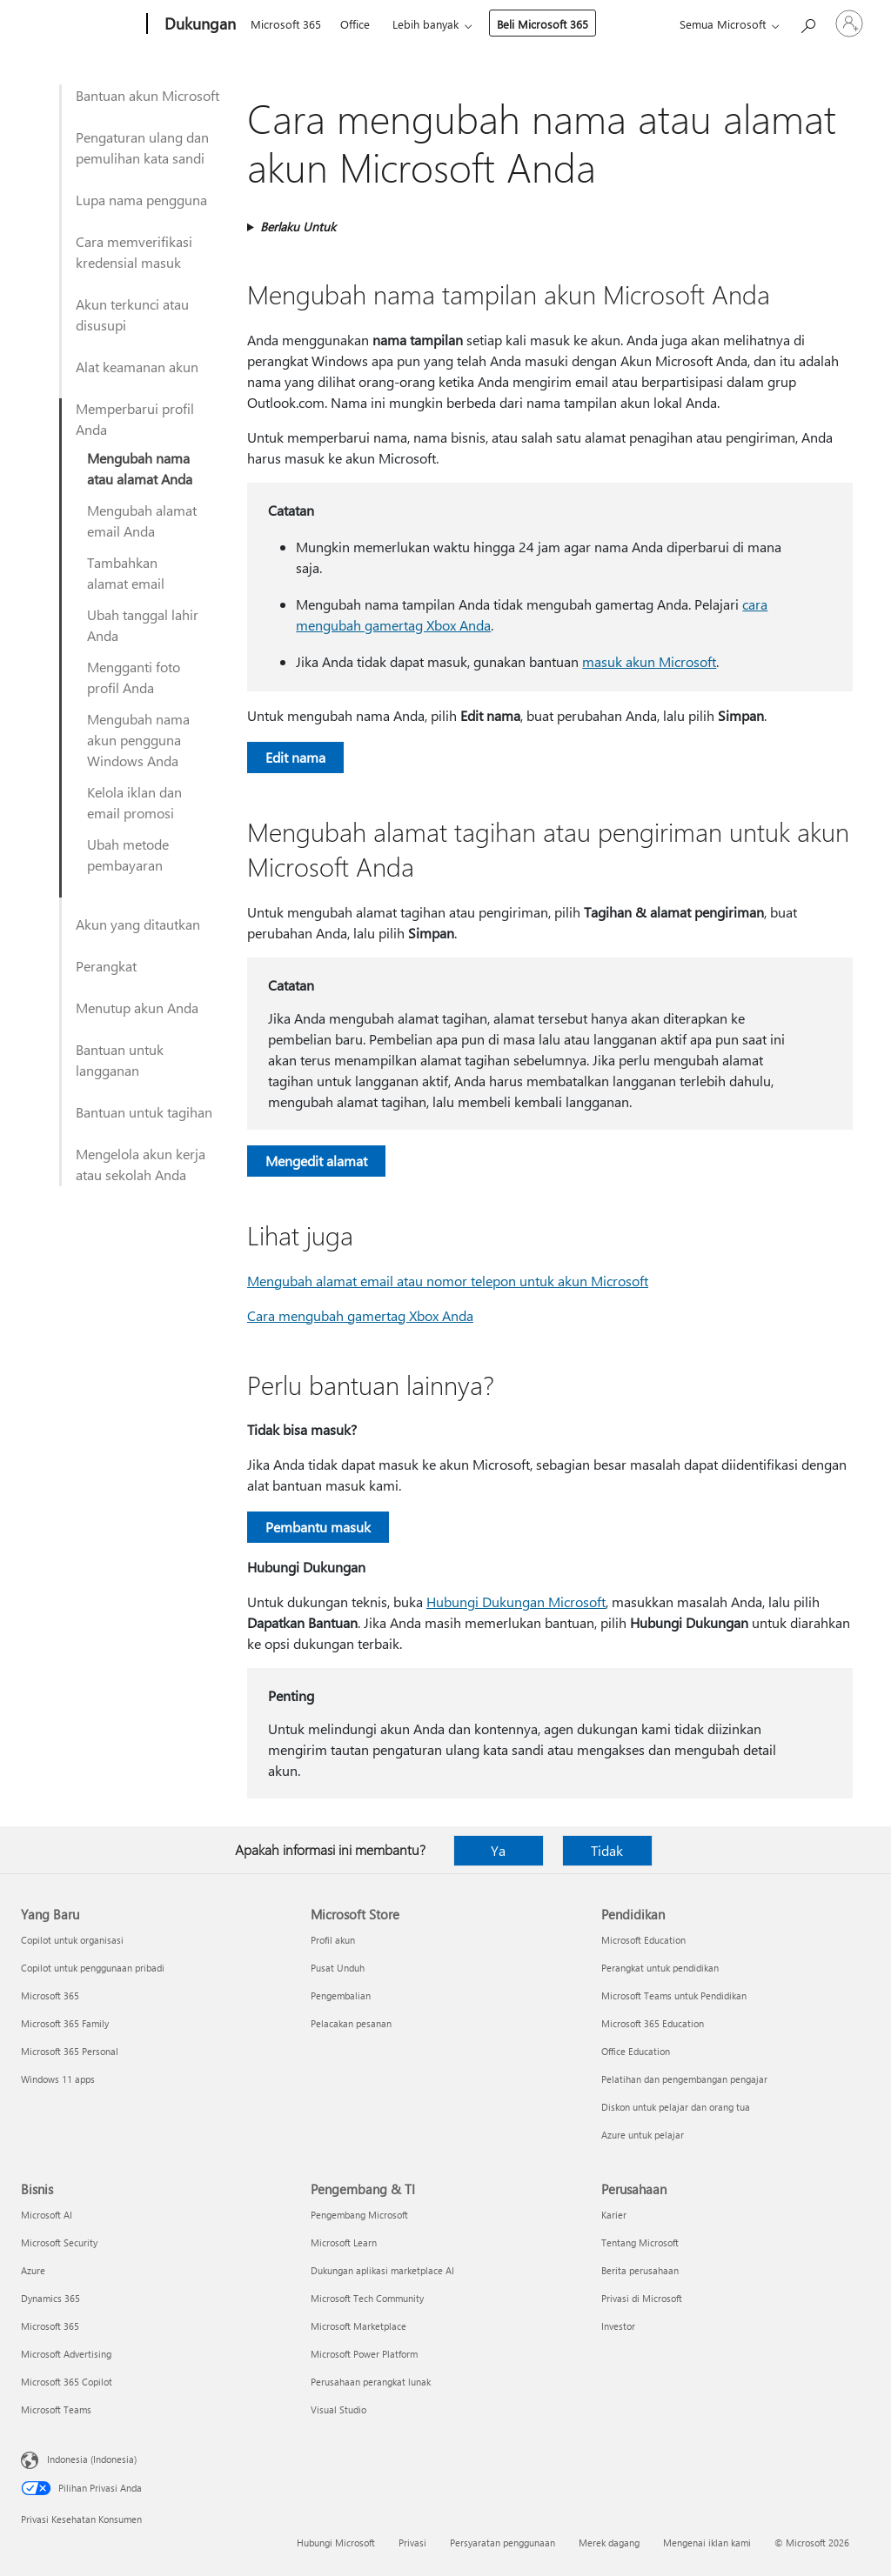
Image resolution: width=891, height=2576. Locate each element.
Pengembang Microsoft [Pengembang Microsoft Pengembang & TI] (359, 2214)
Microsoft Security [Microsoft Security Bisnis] (59, 2242)
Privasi (412, 2542)
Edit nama (295, 757)
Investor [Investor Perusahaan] (618, 2325)
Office (355, 24)
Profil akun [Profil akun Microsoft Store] (333, 1939)
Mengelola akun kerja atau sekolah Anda (140, 1164)
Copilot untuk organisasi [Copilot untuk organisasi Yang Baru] (72, 1939)
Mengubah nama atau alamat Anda (139, 468)
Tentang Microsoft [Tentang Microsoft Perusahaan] (640, 2242)
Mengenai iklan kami (707, 2542)
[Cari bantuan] (807, 22)
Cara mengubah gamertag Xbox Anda (360, 1315)
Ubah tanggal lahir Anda (142, 624)
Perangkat (106, 966)
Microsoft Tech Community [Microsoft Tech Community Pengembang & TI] (367, 2298)
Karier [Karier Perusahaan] (613, 2214)
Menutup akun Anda (137, 1007)
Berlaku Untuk (298, 226)
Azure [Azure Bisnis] (33, 2270)
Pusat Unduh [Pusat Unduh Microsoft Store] (338, 1967)
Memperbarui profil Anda (135, 418)
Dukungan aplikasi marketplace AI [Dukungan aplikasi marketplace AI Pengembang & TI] (382, 2270)
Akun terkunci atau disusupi (132, 314)
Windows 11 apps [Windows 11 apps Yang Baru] (58, 2078)
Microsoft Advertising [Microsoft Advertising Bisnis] (66, 2353)
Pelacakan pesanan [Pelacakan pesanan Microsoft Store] (351, 2023)
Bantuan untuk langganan (120, 1059)
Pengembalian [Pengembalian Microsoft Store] (341, 1995)
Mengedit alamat (316, 1160)
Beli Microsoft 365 (542, 24)
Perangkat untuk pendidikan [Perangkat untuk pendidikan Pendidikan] (660, 1967)
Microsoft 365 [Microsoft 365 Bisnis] (50, 2325)
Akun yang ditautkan (138, 924)
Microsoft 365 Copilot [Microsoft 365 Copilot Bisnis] (66, 2381)
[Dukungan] (198, 24)
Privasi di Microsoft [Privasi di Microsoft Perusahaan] (641, 2298)
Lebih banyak (425, 24)
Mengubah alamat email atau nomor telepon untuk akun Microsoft (447, 1280)
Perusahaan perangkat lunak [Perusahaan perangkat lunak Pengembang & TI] (371, 2381)
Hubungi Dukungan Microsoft (516, 1601)
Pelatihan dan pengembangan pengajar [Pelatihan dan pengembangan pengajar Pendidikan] (684, 2078)
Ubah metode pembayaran (128, 854)
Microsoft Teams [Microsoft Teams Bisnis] (56, 2409)
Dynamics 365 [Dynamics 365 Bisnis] (50, 2298)
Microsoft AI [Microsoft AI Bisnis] (46, 2214)
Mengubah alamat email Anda (142, 520)
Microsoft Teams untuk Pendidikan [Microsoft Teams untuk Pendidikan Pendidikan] (674, 1995)
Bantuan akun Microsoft (147, 95)
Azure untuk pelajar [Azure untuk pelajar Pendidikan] (642, 2134)
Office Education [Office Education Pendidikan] (635, 2051)
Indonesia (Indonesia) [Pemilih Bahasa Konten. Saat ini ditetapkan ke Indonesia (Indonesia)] (92, 2459)
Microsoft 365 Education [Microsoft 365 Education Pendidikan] (652, 2023)
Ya (498, 1850)
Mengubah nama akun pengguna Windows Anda (138, 740)
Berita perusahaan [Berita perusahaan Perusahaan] (640, 2270)
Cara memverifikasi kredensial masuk (134, 251)
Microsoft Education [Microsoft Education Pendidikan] (643, 1939)
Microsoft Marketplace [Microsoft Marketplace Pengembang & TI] (358, 2325)
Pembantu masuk (318, 1527)
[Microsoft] (80, 24)
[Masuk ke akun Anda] (849, 23)
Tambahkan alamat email (125, 572)
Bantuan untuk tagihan (144, 1112)
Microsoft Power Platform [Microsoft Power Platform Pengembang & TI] (364, 2353)
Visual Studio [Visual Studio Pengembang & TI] (338, 2409)
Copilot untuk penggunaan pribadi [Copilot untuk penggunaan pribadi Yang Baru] (92, 1967)
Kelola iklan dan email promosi (134, 802)
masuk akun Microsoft (649, 661)
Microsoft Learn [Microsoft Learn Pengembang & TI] (344, 2242)
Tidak (607, 1850)
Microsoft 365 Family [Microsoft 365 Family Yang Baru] (65, 2023)
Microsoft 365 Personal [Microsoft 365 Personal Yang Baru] (69, 2051)
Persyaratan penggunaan (502, 2542)
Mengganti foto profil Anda (133, 677)
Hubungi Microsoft (336, 2542)
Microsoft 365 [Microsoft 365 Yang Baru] (50, 1995)
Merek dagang (609, 2542)
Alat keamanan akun (137, 366)
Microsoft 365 (286, 24)
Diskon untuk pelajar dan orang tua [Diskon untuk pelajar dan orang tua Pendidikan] (675, 2106)
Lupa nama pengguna (141, 199)
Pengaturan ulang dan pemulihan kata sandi (142, 147)
